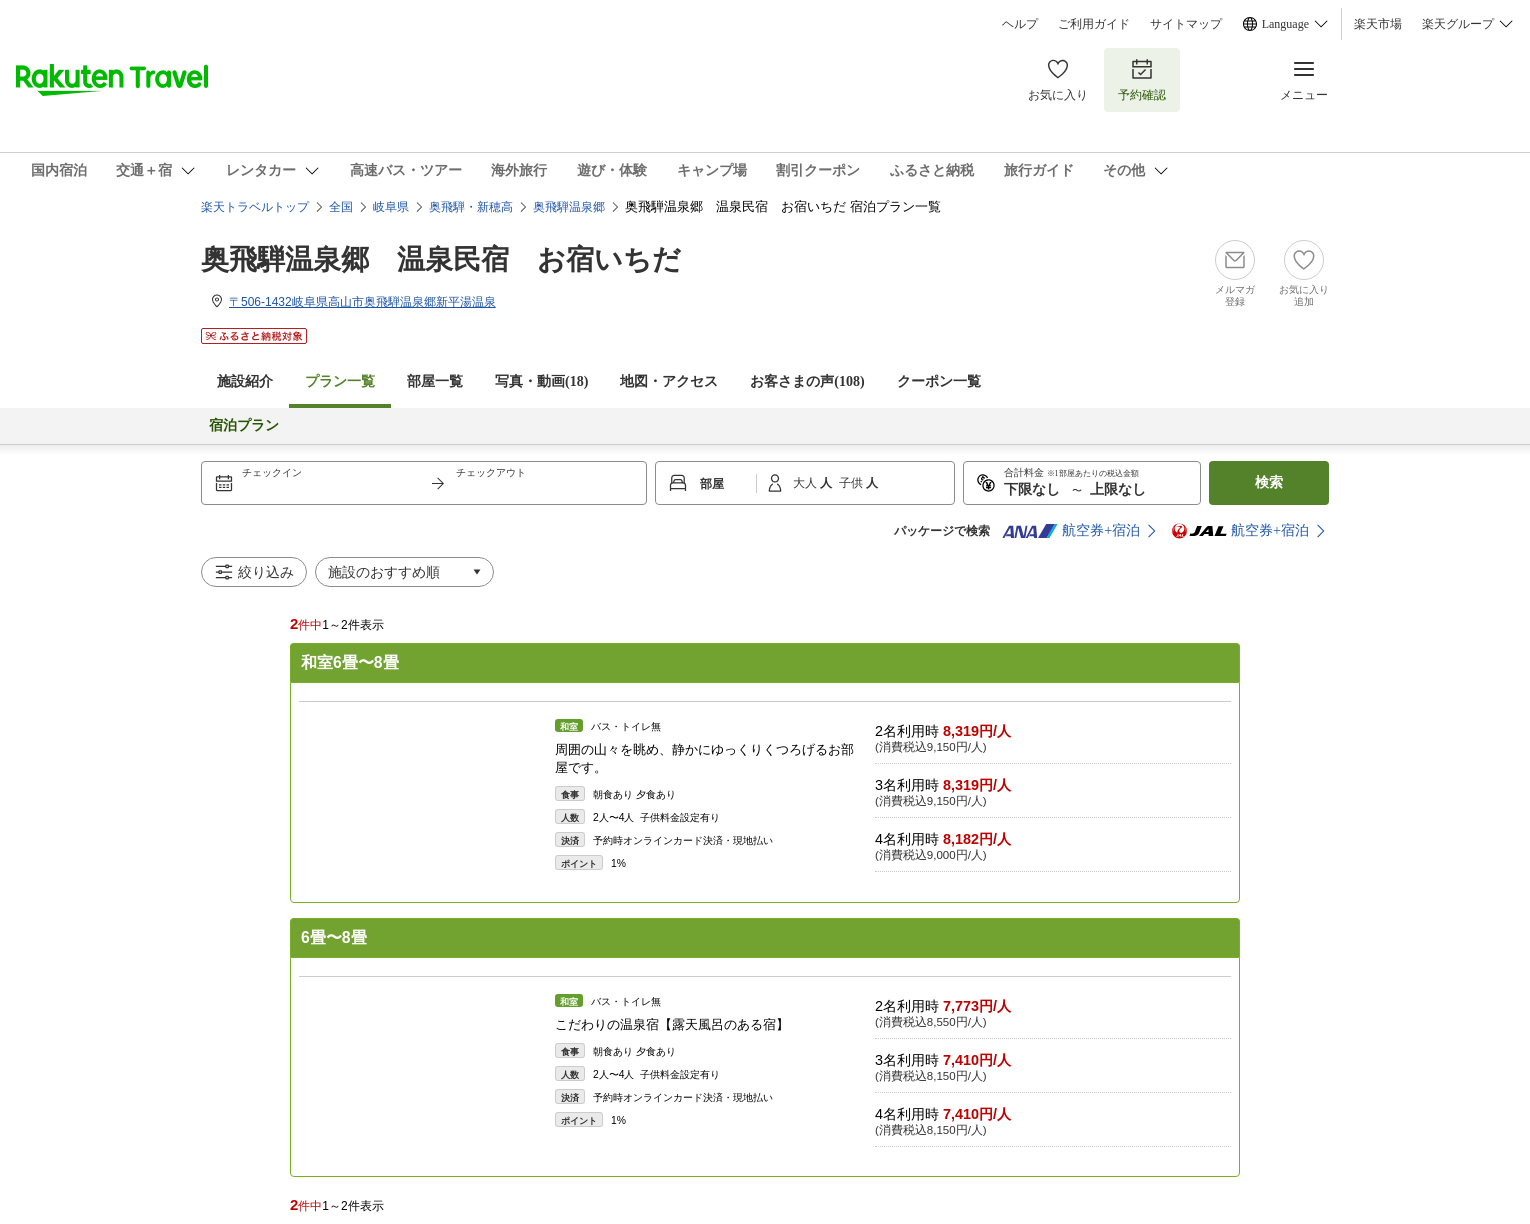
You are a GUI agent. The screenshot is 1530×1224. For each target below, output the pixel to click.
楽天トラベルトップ (255, 207)
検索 (1269, 482)
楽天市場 (1378, 24)
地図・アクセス (669, 381)
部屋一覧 (435, 381)
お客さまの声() (807, 381)
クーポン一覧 (939, 381)
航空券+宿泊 (1071, 531)
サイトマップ (1186, 24)
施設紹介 (245, 381)
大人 (806, 483)
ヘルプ (1020, 24)
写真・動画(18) (541, 381)
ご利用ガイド (1094, 24)
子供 (852, 483)
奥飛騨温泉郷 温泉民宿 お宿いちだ (441, 259)
